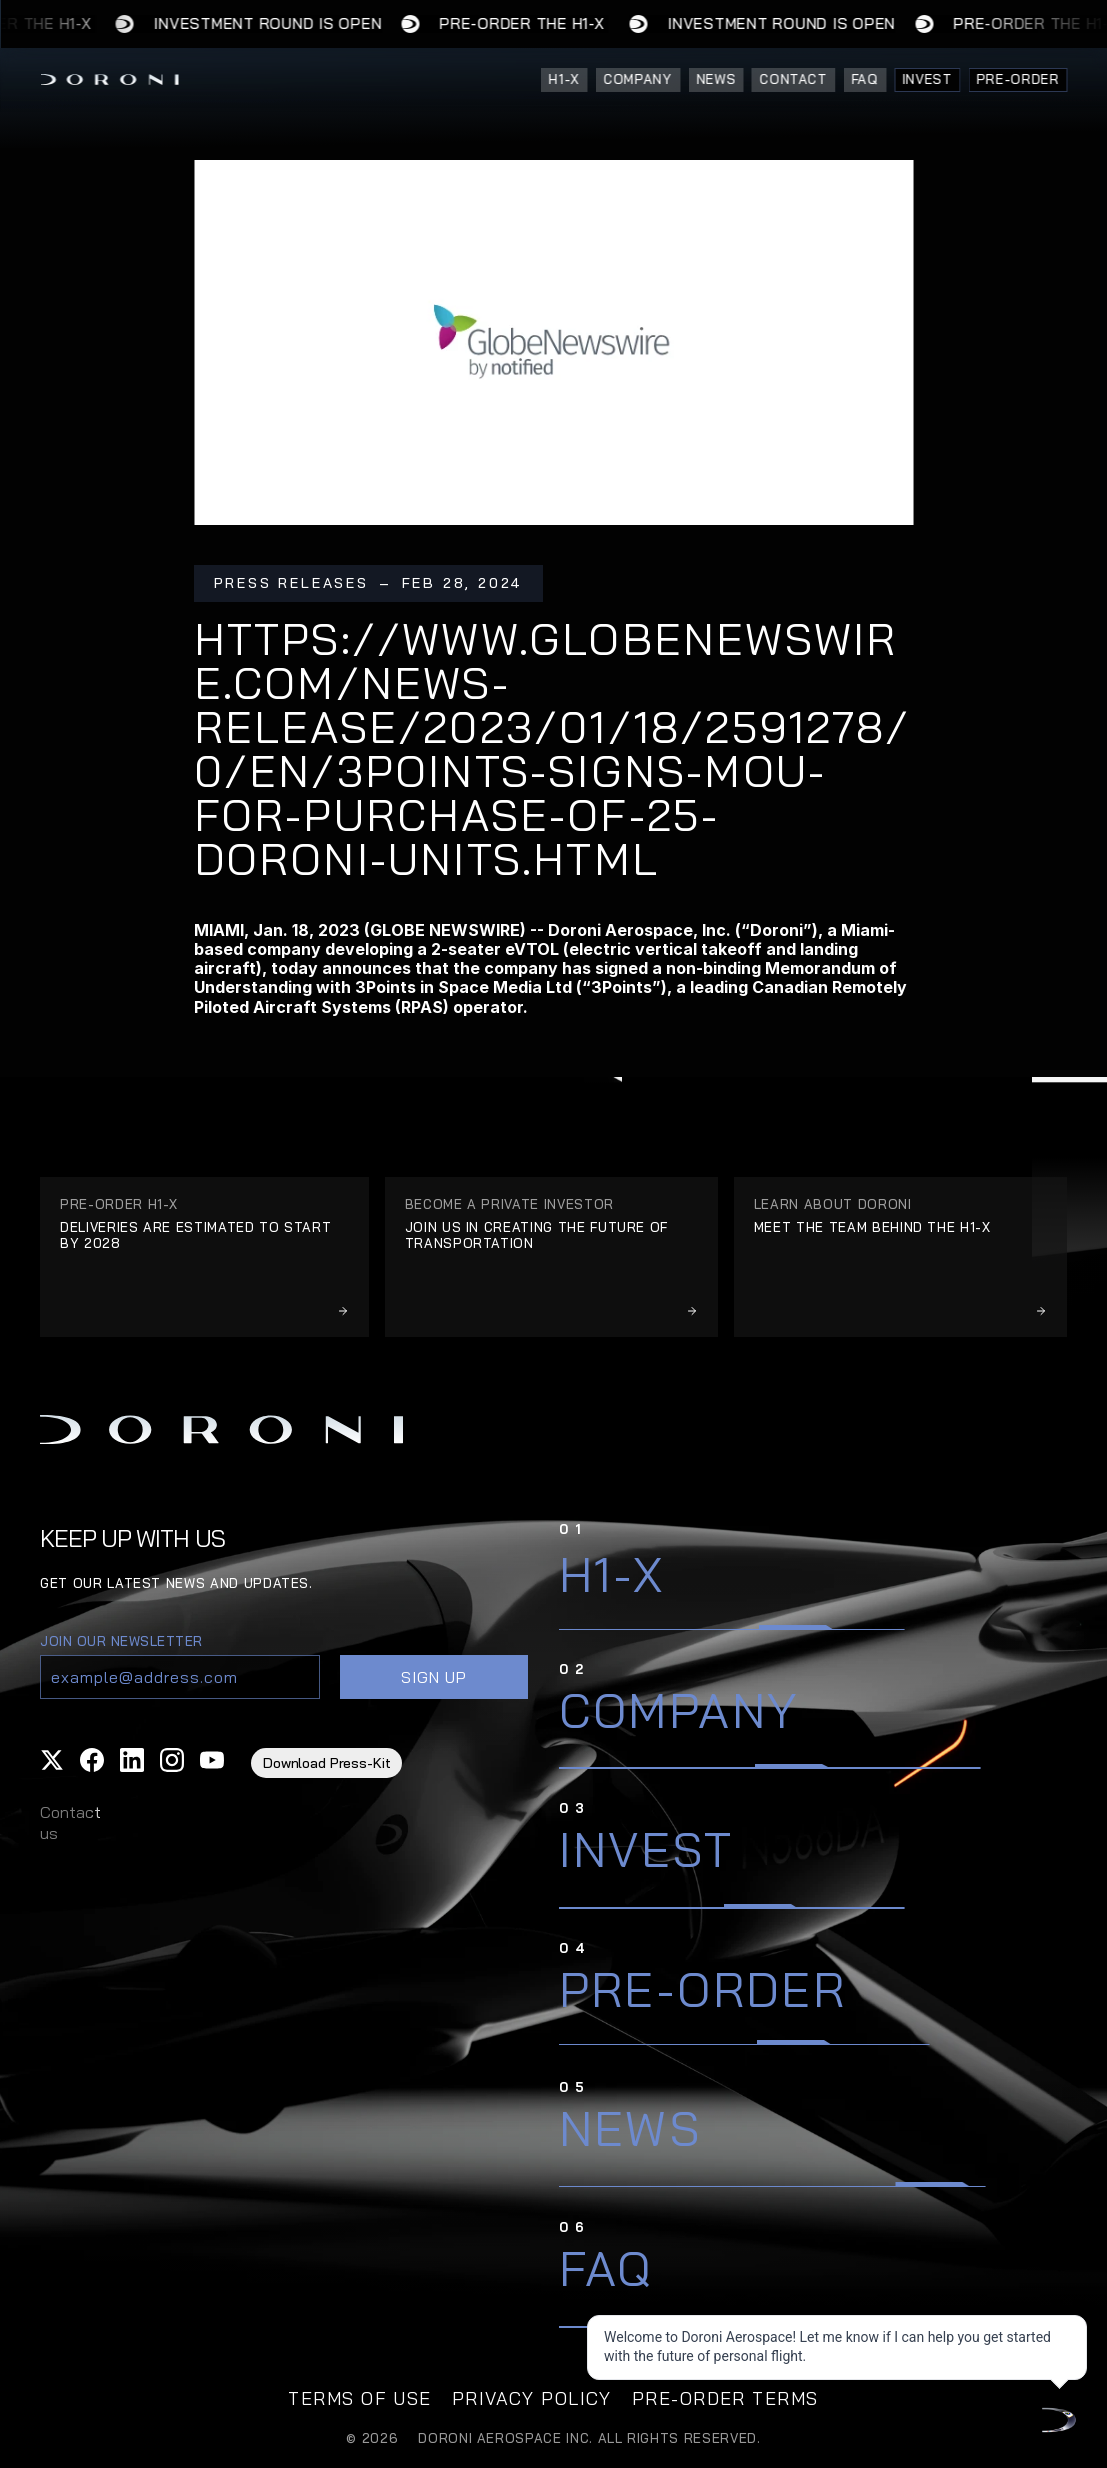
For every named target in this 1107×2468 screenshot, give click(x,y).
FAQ (606, 2268)
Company (679, 1710)
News (630, 2128)
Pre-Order (703, 1989)
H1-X (612, 1574)
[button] (52, 1760)
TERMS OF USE (359, 2398)
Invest (646, 1849)
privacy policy (532, 2398)
